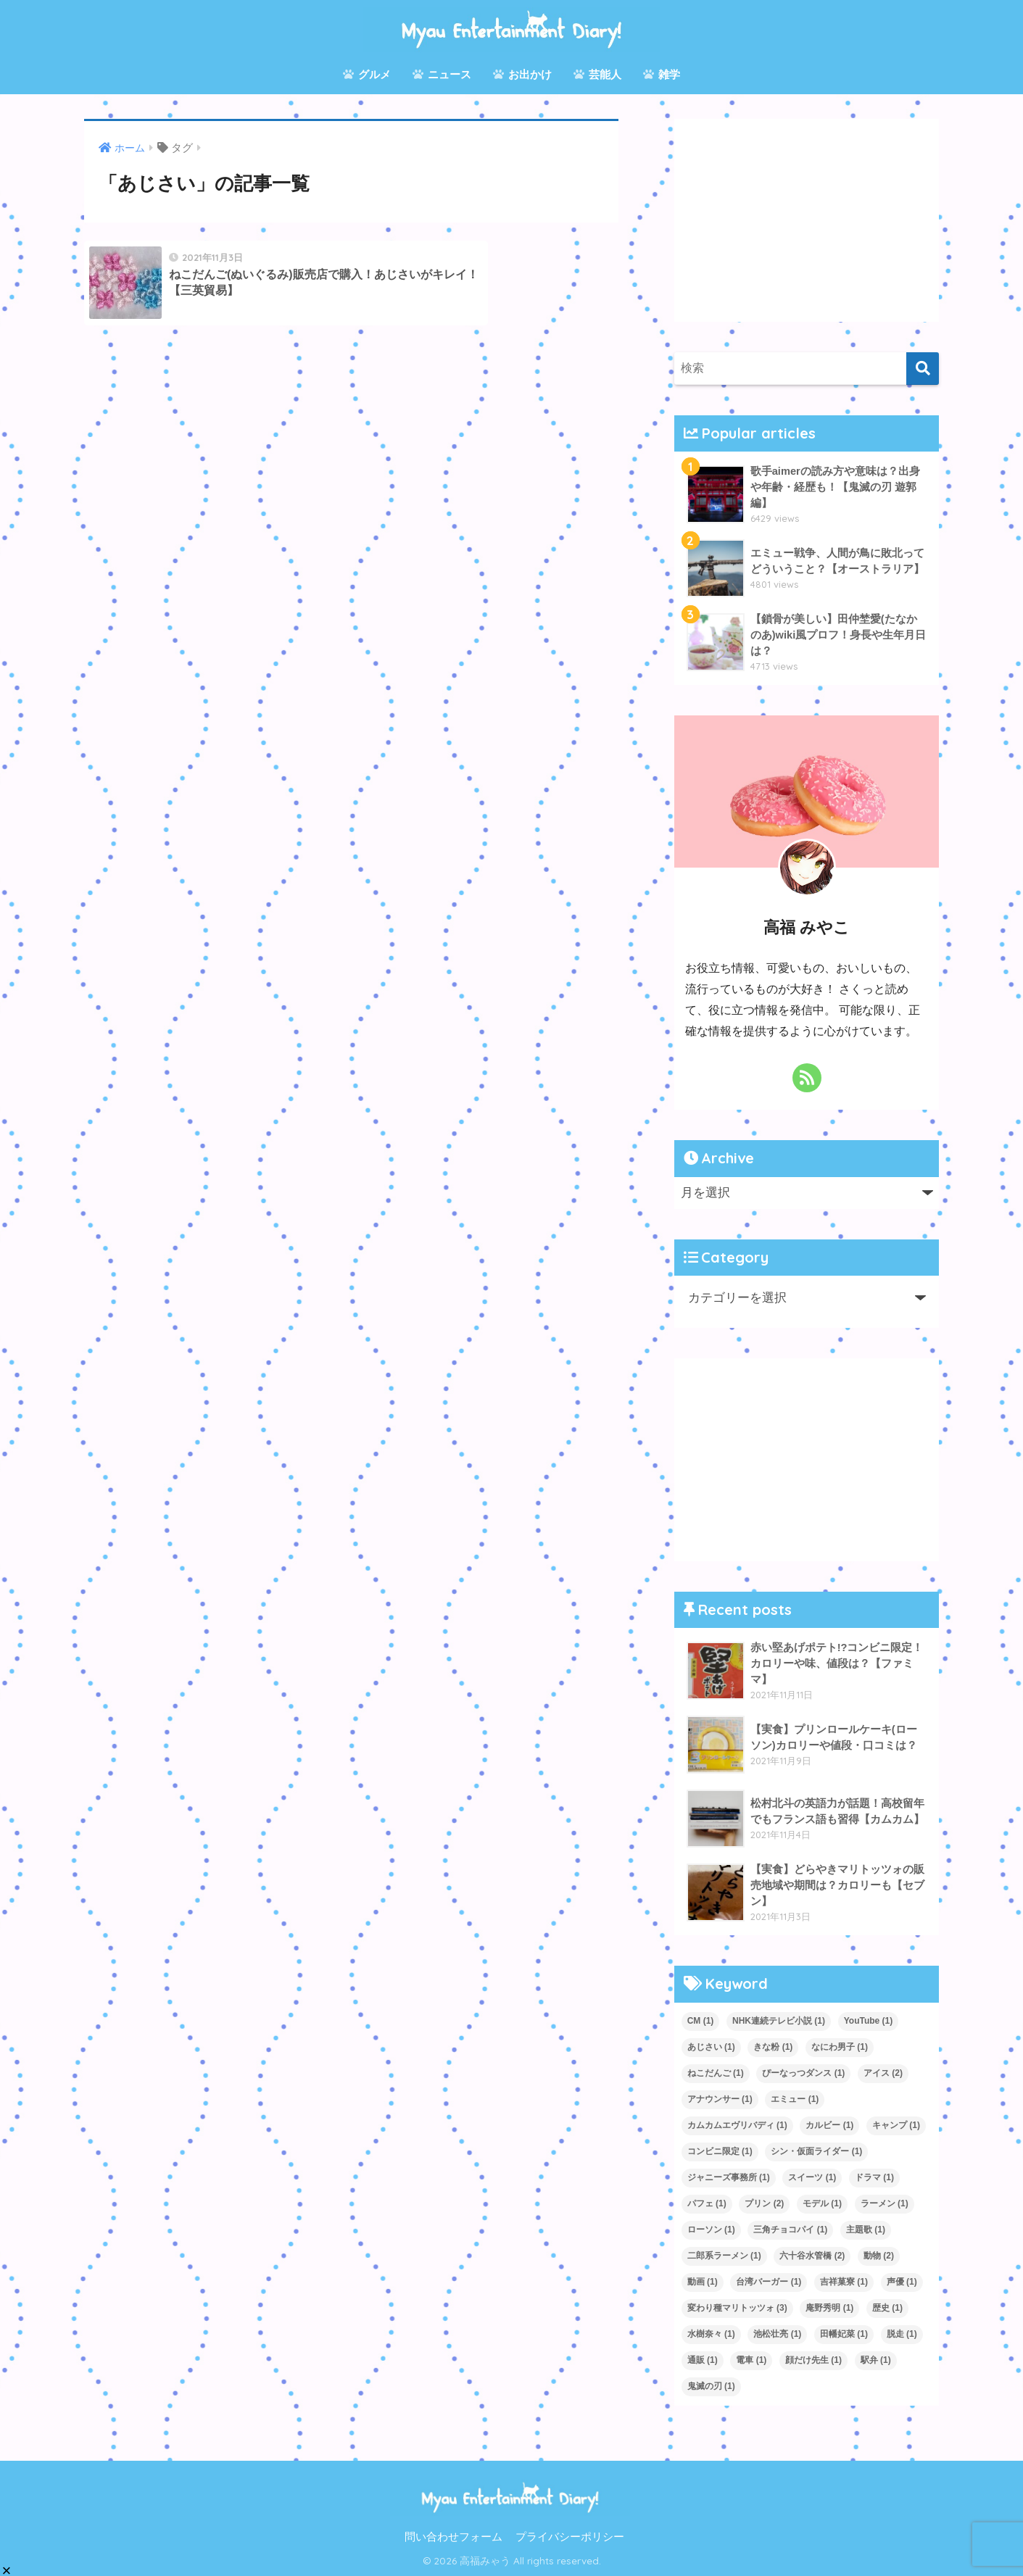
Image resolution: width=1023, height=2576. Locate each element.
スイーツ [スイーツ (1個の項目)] (812, 2177)
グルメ (367, 74)
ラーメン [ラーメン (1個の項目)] (884, 2203)
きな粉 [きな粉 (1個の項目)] (772, 2047)
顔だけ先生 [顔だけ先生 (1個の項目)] (813, 2360)
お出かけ (522, 74)
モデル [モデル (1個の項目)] (822, 2203)
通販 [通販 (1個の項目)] (702, 2360)
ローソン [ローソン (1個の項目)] (711, 2229)
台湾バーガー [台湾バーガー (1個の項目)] (768, 2282)
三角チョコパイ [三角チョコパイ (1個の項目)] (790, 2229)
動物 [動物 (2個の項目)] (878, 2256)
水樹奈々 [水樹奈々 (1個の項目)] (711, 2334)
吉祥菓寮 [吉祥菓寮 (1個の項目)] (844, 2282)
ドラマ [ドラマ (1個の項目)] (874, 2177)
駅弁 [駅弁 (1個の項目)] (876, 2360)
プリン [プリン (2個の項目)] (764, 2203)
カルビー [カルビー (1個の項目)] (829, 2125)
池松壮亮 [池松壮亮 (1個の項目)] (777, 2334)
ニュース (442, 74)
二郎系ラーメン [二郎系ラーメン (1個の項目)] (724, 2256)
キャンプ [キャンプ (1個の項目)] (896, 2125)
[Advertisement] (807, 220)
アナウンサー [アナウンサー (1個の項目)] (720, 2099)
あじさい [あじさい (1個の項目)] (711, 2047)
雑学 (661, 74)
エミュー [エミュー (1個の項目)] (795, 2099)
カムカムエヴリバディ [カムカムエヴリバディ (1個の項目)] (737, 2125)
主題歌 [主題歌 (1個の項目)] (865, 2229)
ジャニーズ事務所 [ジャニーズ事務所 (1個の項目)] (728, 2177)
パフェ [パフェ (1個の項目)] (706, 2203)
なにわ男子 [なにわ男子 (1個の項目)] (839, 2047)
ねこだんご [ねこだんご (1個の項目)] (715, 2073)
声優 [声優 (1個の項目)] (902, 2282)
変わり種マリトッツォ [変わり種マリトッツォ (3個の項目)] (737, 2308)
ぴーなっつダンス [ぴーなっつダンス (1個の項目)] (803, 2073)
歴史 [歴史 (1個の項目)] (887, 2308)
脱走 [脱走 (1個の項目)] (902, 2334)
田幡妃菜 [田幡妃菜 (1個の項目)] (844, 2334)
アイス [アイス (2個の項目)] (883, 2073)
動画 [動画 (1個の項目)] (702, 2282)
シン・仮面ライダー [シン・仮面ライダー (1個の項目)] (816, 2151)
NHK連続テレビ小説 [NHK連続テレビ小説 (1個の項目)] (778, 2021)
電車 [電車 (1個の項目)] (751, 2360)
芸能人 (597, 74)
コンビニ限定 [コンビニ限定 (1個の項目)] (720, 2151)
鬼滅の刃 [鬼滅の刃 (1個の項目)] (711, 2386)
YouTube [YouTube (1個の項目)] (868, 2021)
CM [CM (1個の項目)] (700, 2021)
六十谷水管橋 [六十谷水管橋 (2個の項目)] (812, 2256)
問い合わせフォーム (453, 2537)
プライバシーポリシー (569, 2537)
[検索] (922, 368)
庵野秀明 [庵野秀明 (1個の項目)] (829, 2308)
